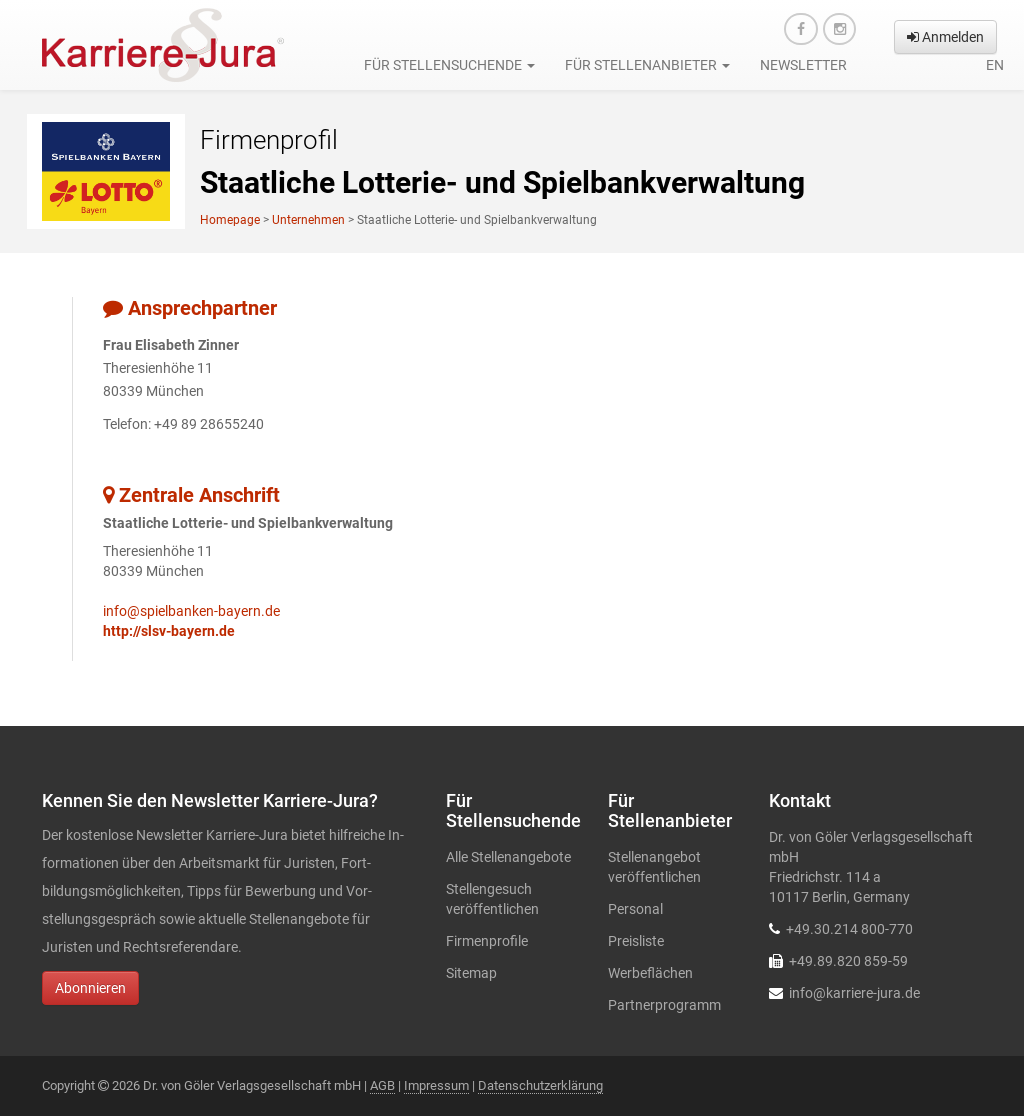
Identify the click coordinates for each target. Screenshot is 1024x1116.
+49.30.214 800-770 (849, 929)
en (995, 65)
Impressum (436, 1085)
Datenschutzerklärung (540, 1085)
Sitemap (471, 973)
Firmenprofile (487, 941)
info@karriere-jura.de (854, 993)
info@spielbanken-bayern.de (191, 611)
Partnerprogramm (664, 1005)
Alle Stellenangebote (508, 857)
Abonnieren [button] (90, 988)
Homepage (230, 220)
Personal (635, 909)
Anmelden (945, 37)
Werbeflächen (650, 973)
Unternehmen (308, 220)
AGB (382, 1085)
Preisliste (636, 941)
